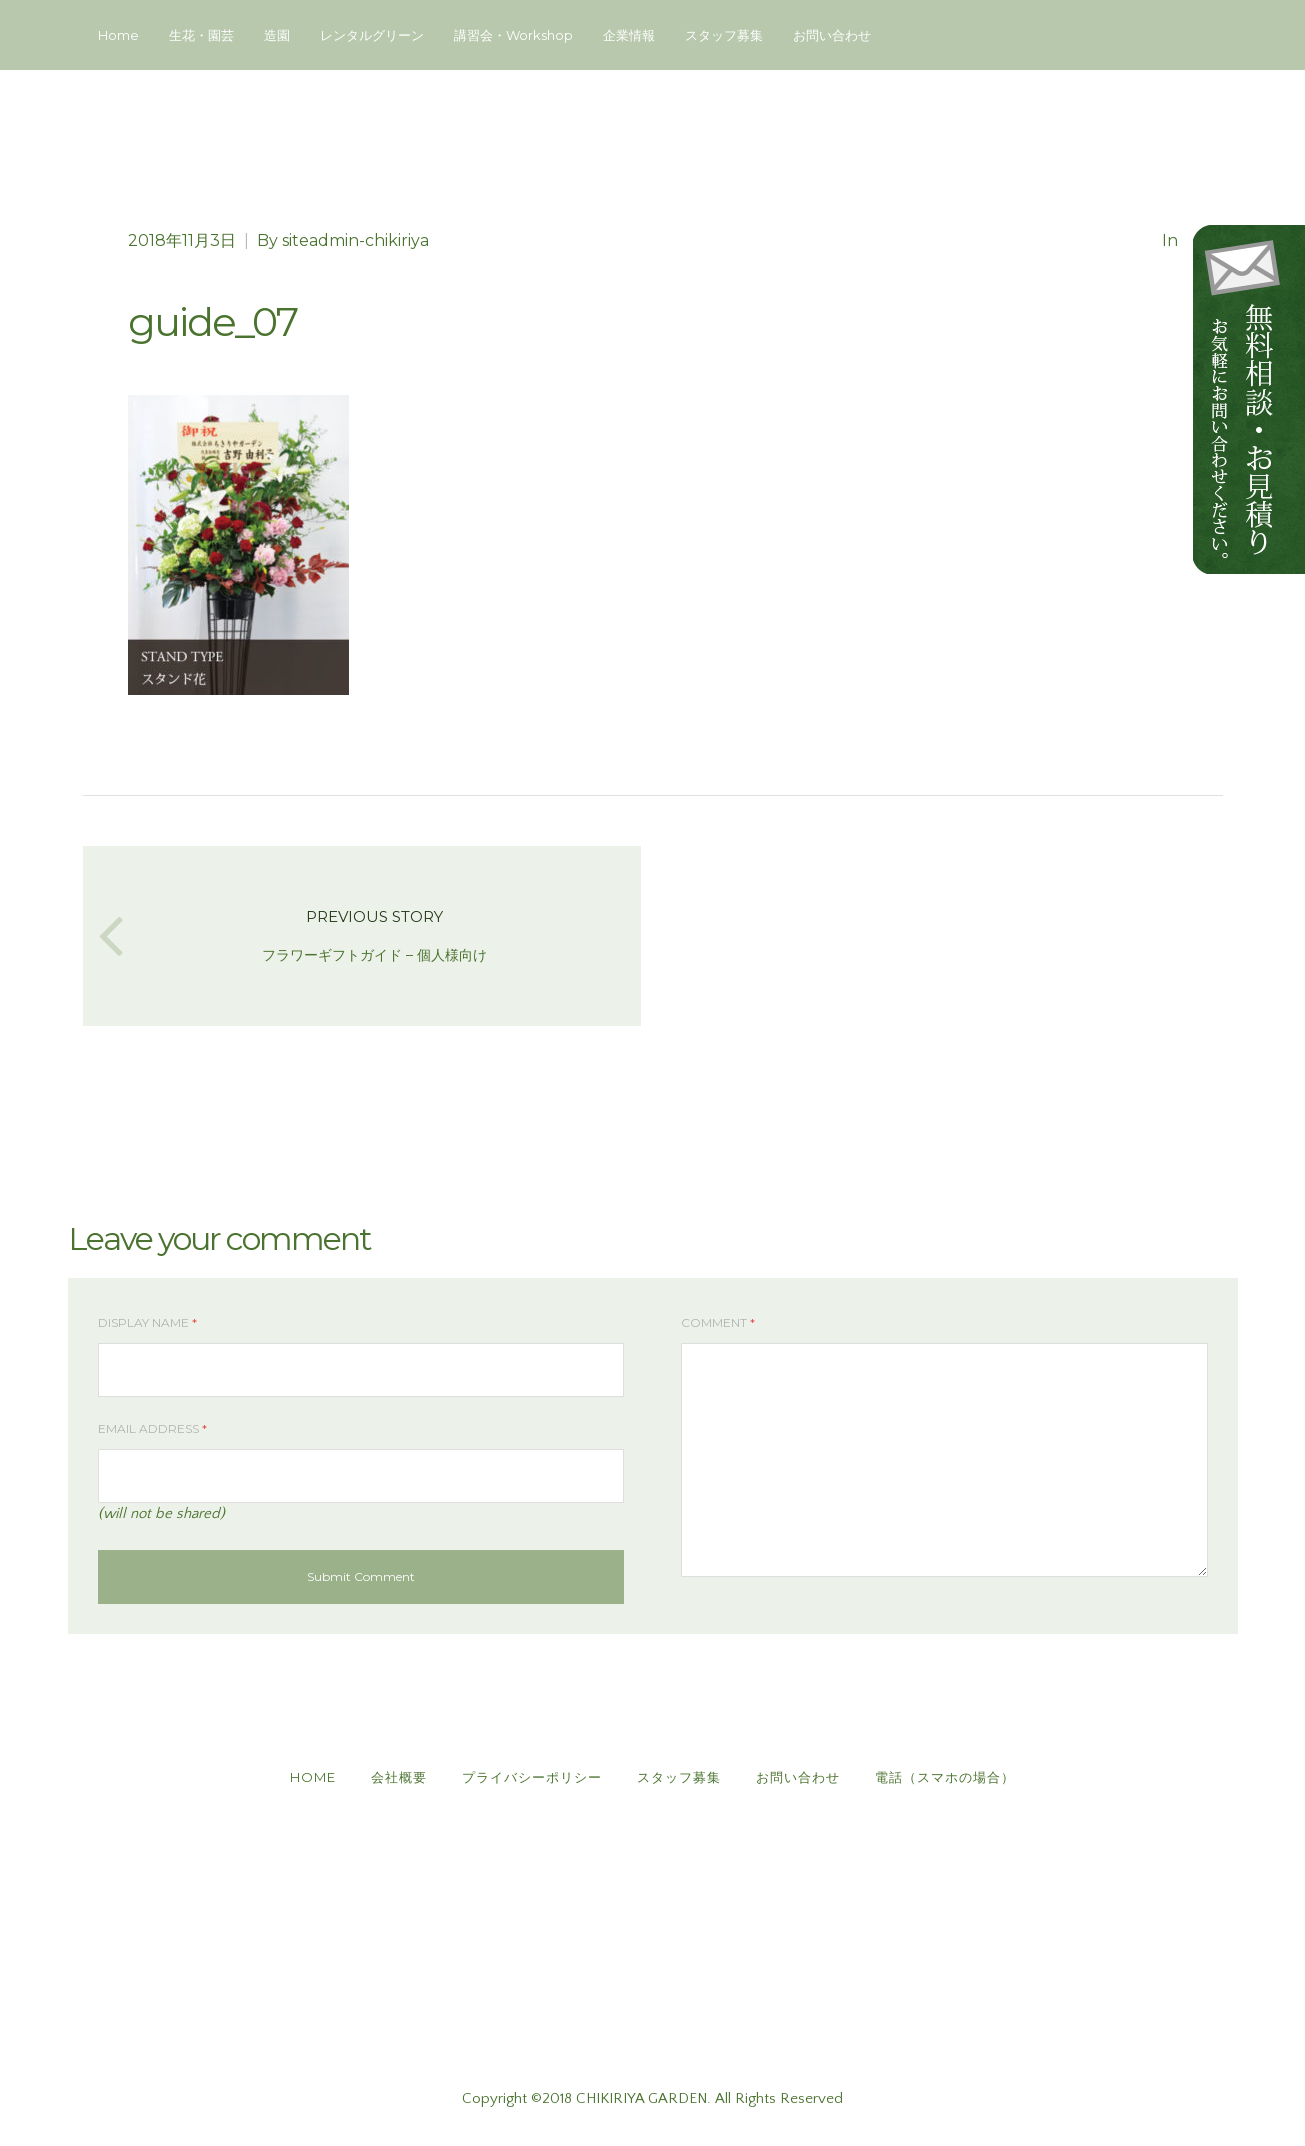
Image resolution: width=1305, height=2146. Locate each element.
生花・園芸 (201, 35)
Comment (718, 1322)
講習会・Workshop (513, 35)
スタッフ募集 (724, 35)
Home (118, 35)
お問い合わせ (832, 35)
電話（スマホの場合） (945, 1777)
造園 (277, 35)
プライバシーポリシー (532, 1777)
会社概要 (399, 1777)
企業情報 (629, 35)
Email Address (152, 1428)
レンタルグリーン (372, 35)
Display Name (147, 1322)
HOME (313, 1777)
